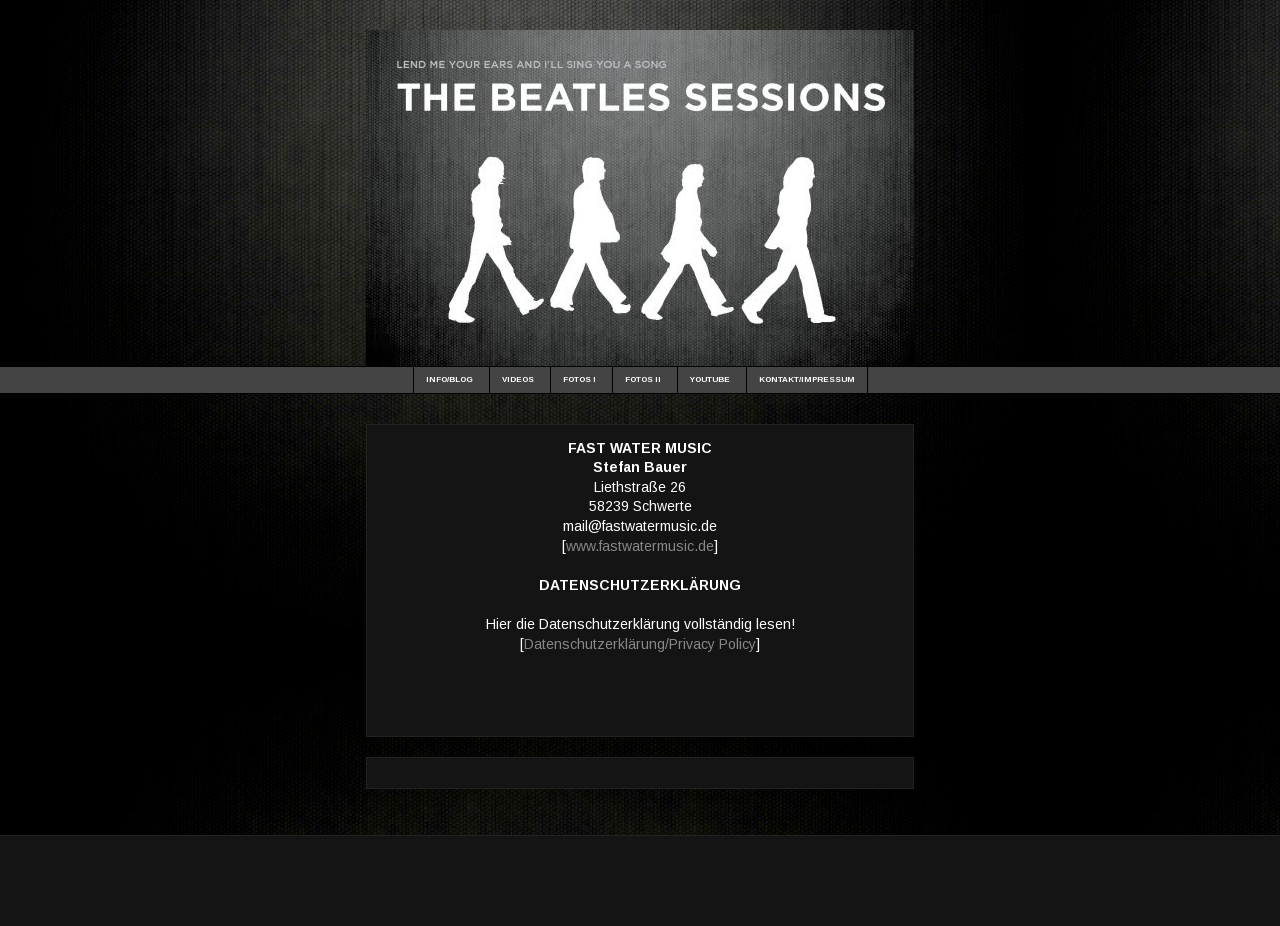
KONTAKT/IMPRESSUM (807, 379)
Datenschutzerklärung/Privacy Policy (640, 644)
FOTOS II (643, 379)
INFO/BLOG (449, 379)
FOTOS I (579, 379)
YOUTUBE (710, 379)
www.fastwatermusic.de (640, 546)
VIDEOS (518, 379)
